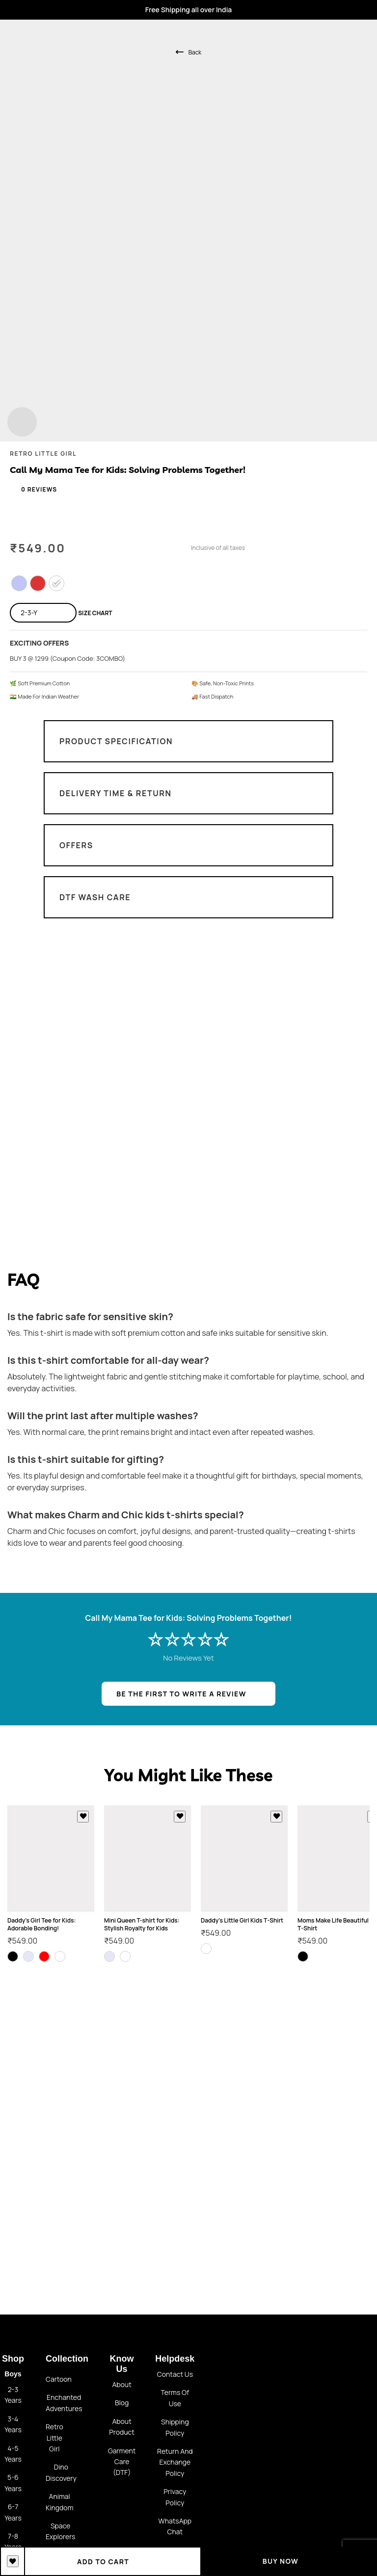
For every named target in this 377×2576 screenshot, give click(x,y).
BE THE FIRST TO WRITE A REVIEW (181, 1693)
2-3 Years (13, 2395)
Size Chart (95, 613)
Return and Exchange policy (175, 2462)
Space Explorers (60, 2531)
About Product (122, 2427)
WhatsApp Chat (175, 2526)
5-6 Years (13, 2482)
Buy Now (289, 2561)
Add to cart (112, 2561)
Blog (122, 2402)
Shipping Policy (175, 2427)
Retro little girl (54, 2437)
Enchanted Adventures (64, 2403)
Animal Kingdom (60, 2502)
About (121, 2384)
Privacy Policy (174, 2497)
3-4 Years (13, 2424)
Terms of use (175, 2398)
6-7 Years (13, 2512)
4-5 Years (13, 2454)
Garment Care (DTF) (121, 2461)
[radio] (19, 583)
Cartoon (59, 2379)
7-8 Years (13, 2541)
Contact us (175, 2374)
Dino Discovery (61, 2472)
